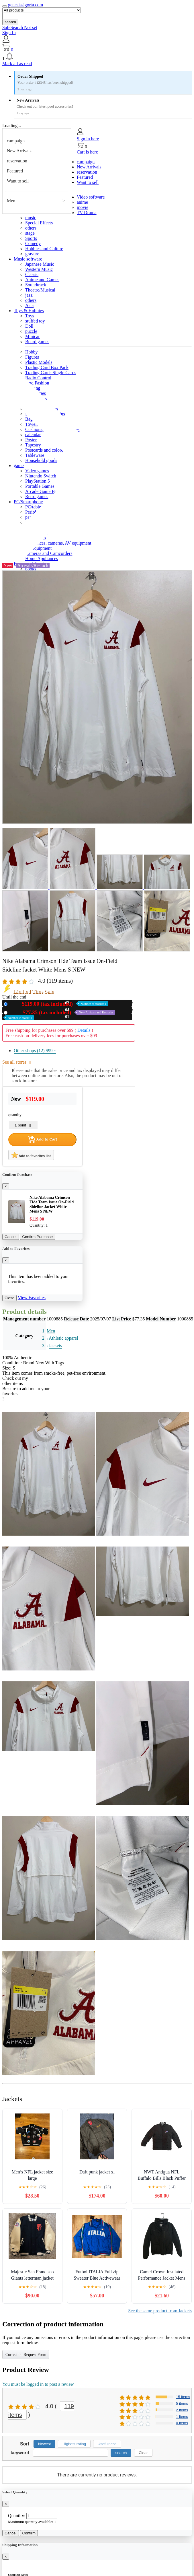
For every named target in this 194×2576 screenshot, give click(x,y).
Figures (32, 357)
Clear (143, 2453)
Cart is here (87, 151)
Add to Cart (42, 1139)
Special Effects (39, 222)
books (30, 568)
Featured (15, 170)
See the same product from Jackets (160, 2310)
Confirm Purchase (37, 1237)
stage (30, 233)
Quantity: (16, 2515)
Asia (29, 305)
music (30, 217)
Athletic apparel (63, 1338)
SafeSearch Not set (19, 27)
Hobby (31, 351)
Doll (29, 326)
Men (11, 200)
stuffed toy (35, 320)
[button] (97, 57)
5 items (182, 2403)
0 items (182, 2423)
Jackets (55, 1345)
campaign (16, 140)
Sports (31, 238)
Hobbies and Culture (44, 248)
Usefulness (107, 2444)
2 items (182, 2410)
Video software (91, 197)
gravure (32, 253)
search (10, 22)
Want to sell (18, 180)
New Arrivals (19, 150)
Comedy (33, 243)
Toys (29, 315)
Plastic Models (38, 362)
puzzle (31, 331)
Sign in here (88, 138)
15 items (183, 2397)
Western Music (39, 269)
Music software (28, 259)
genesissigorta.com (25, 4)
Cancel (11, 1237)
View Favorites (32, 1297)
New (59, 1003)
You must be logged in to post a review (38, 2384)
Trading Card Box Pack (46, 367)
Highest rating (74, 2444)
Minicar (32, 336)
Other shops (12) (35, 1050)
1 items (182, 2416)
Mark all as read (17, 63)
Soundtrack (35, 284)
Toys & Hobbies (29, 310)
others (30, 228)
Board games (37, 341)
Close (9, 1298)
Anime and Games (42, 279)
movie (82, 207)
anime (82, 202)
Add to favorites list (31, 1155)
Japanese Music (39, 264)
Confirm (29, 2533)
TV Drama (87, 212)
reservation (17, 160)
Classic (31, 274)
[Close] (5, 1186)
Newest (44, 2444)
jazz (29, 295)
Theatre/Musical (40, 289)
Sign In (9, 32)
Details (83, 1030)
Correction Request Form (25, 2354)
